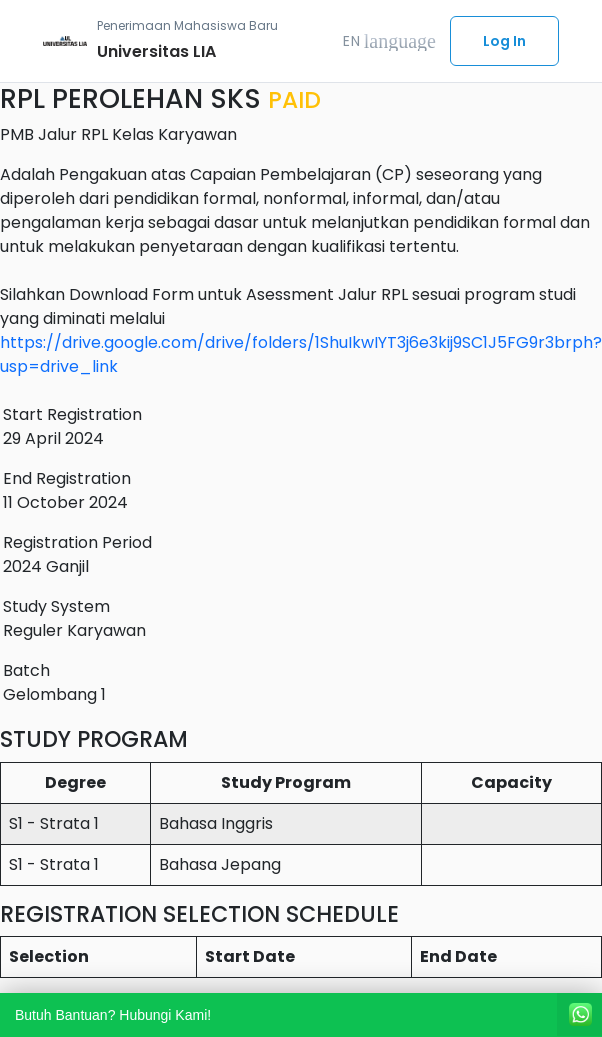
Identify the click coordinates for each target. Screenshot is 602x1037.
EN (389, 41)
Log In (504, 41)
